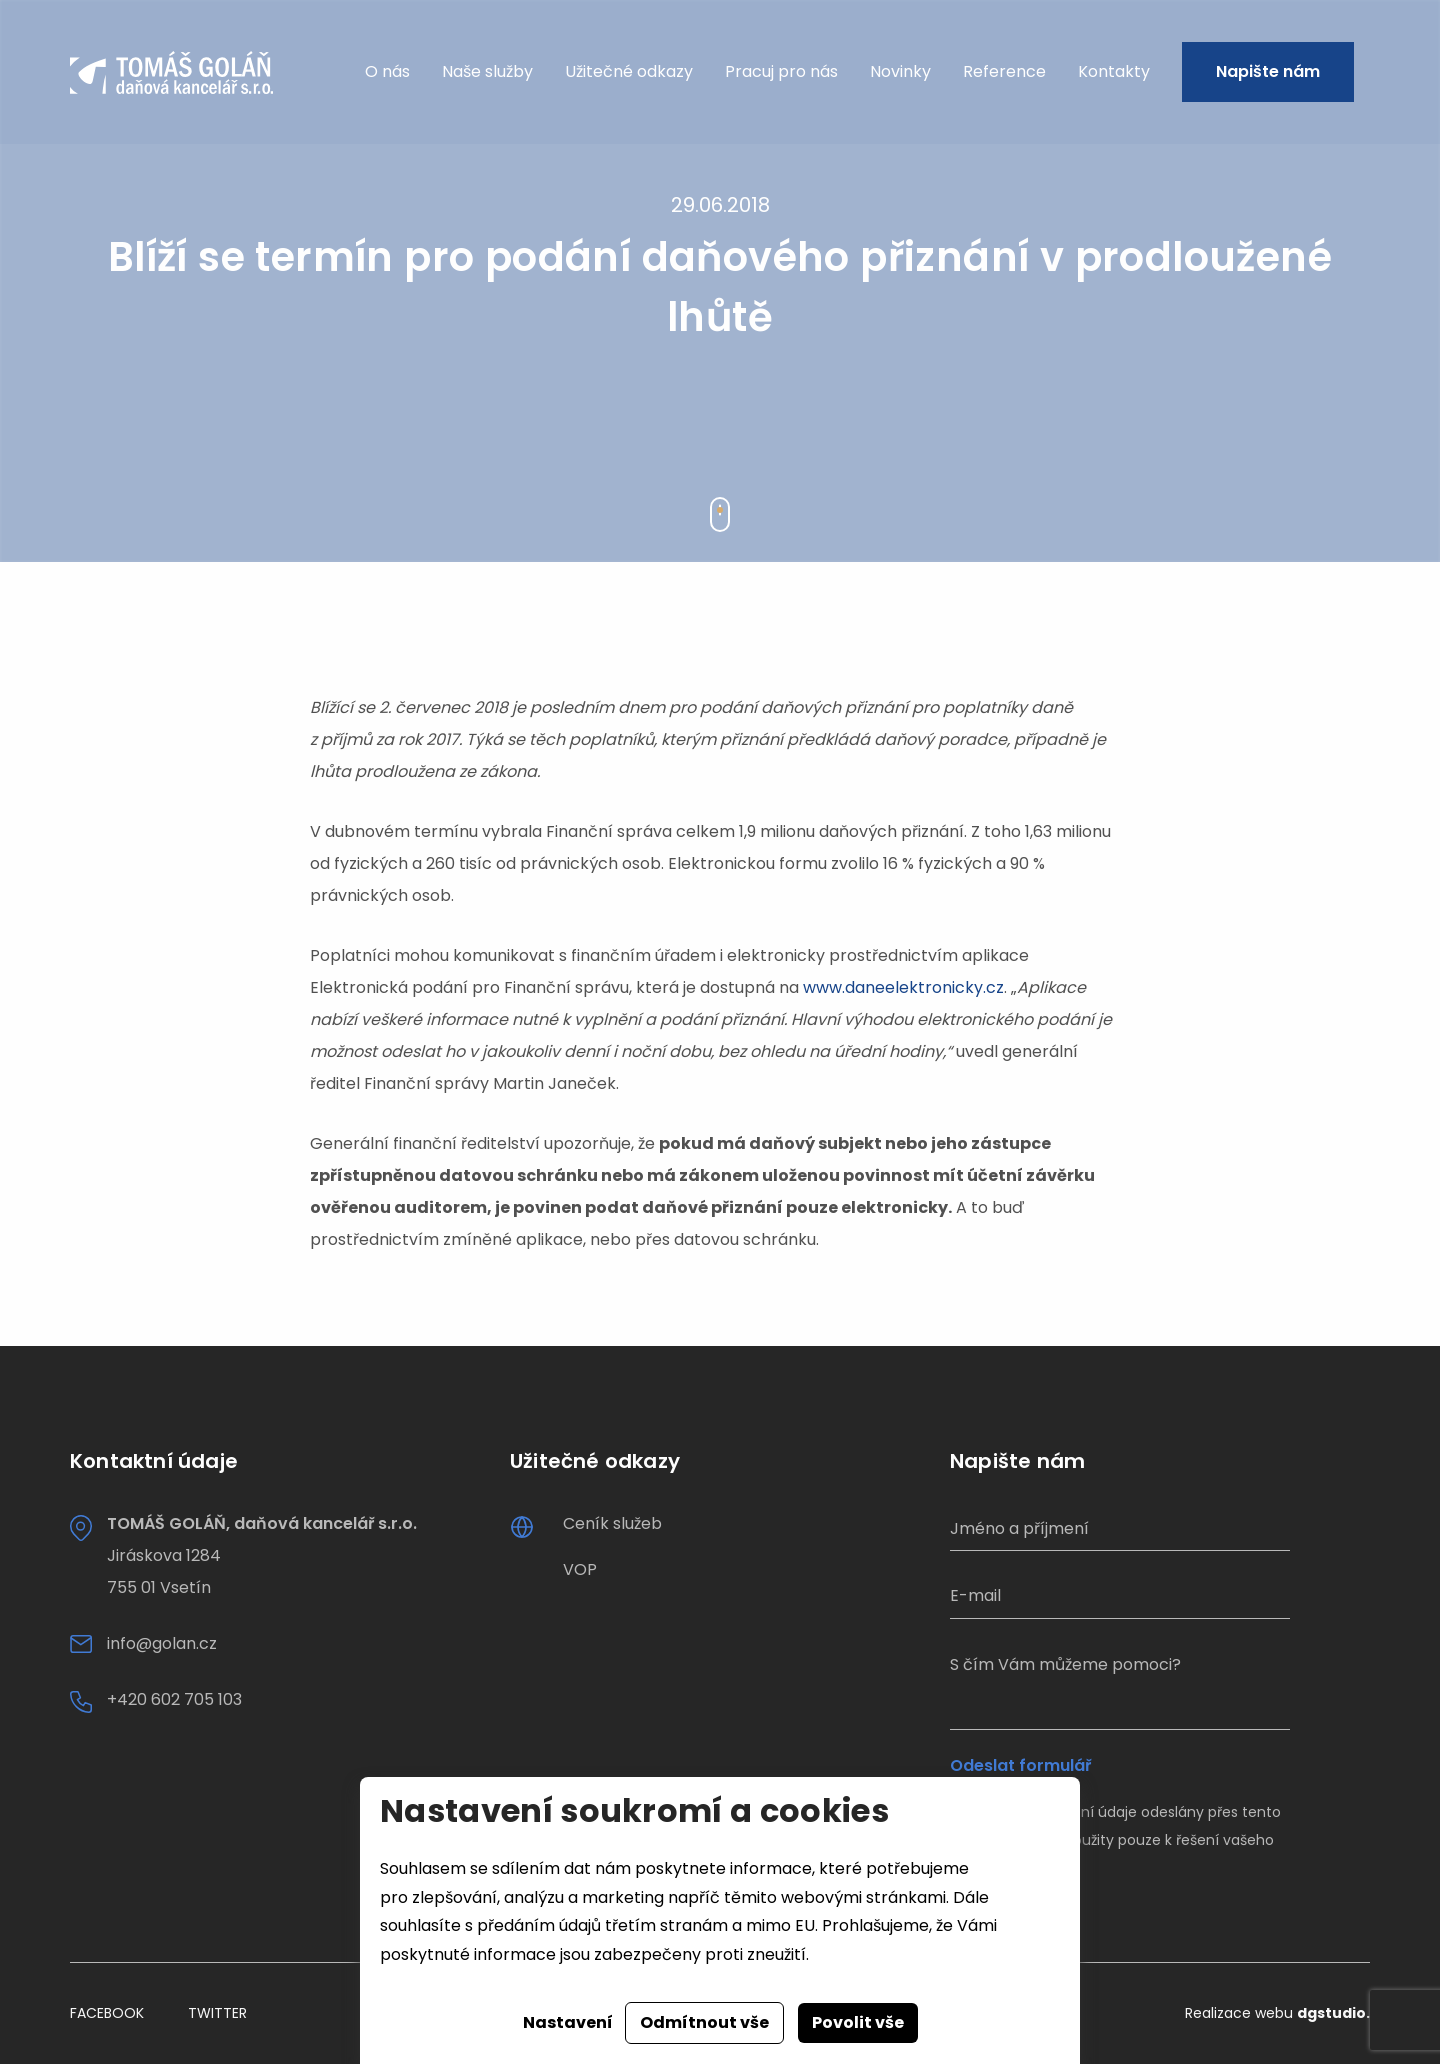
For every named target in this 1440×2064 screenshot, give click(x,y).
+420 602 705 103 (174, 1699)
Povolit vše (858, 2022)
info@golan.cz (162, 1643)
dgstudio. (1333, 2013)
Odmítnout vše (704, 2022)
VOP (580, 1569)
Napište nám (1268, 72)
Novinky (900, 72)
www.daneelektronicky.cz (903, 987)
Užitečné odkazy (629, 72)
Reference (1004, 72)
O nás (387, 72)
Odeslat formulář (1020, 1766)
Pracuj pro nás (781, 72)
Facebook (107, 2013)
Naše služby (487, 72)
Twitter (217, 2013)
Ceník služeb (612, 1523)
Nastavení (568, 2022)
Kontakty (1114, 72)
